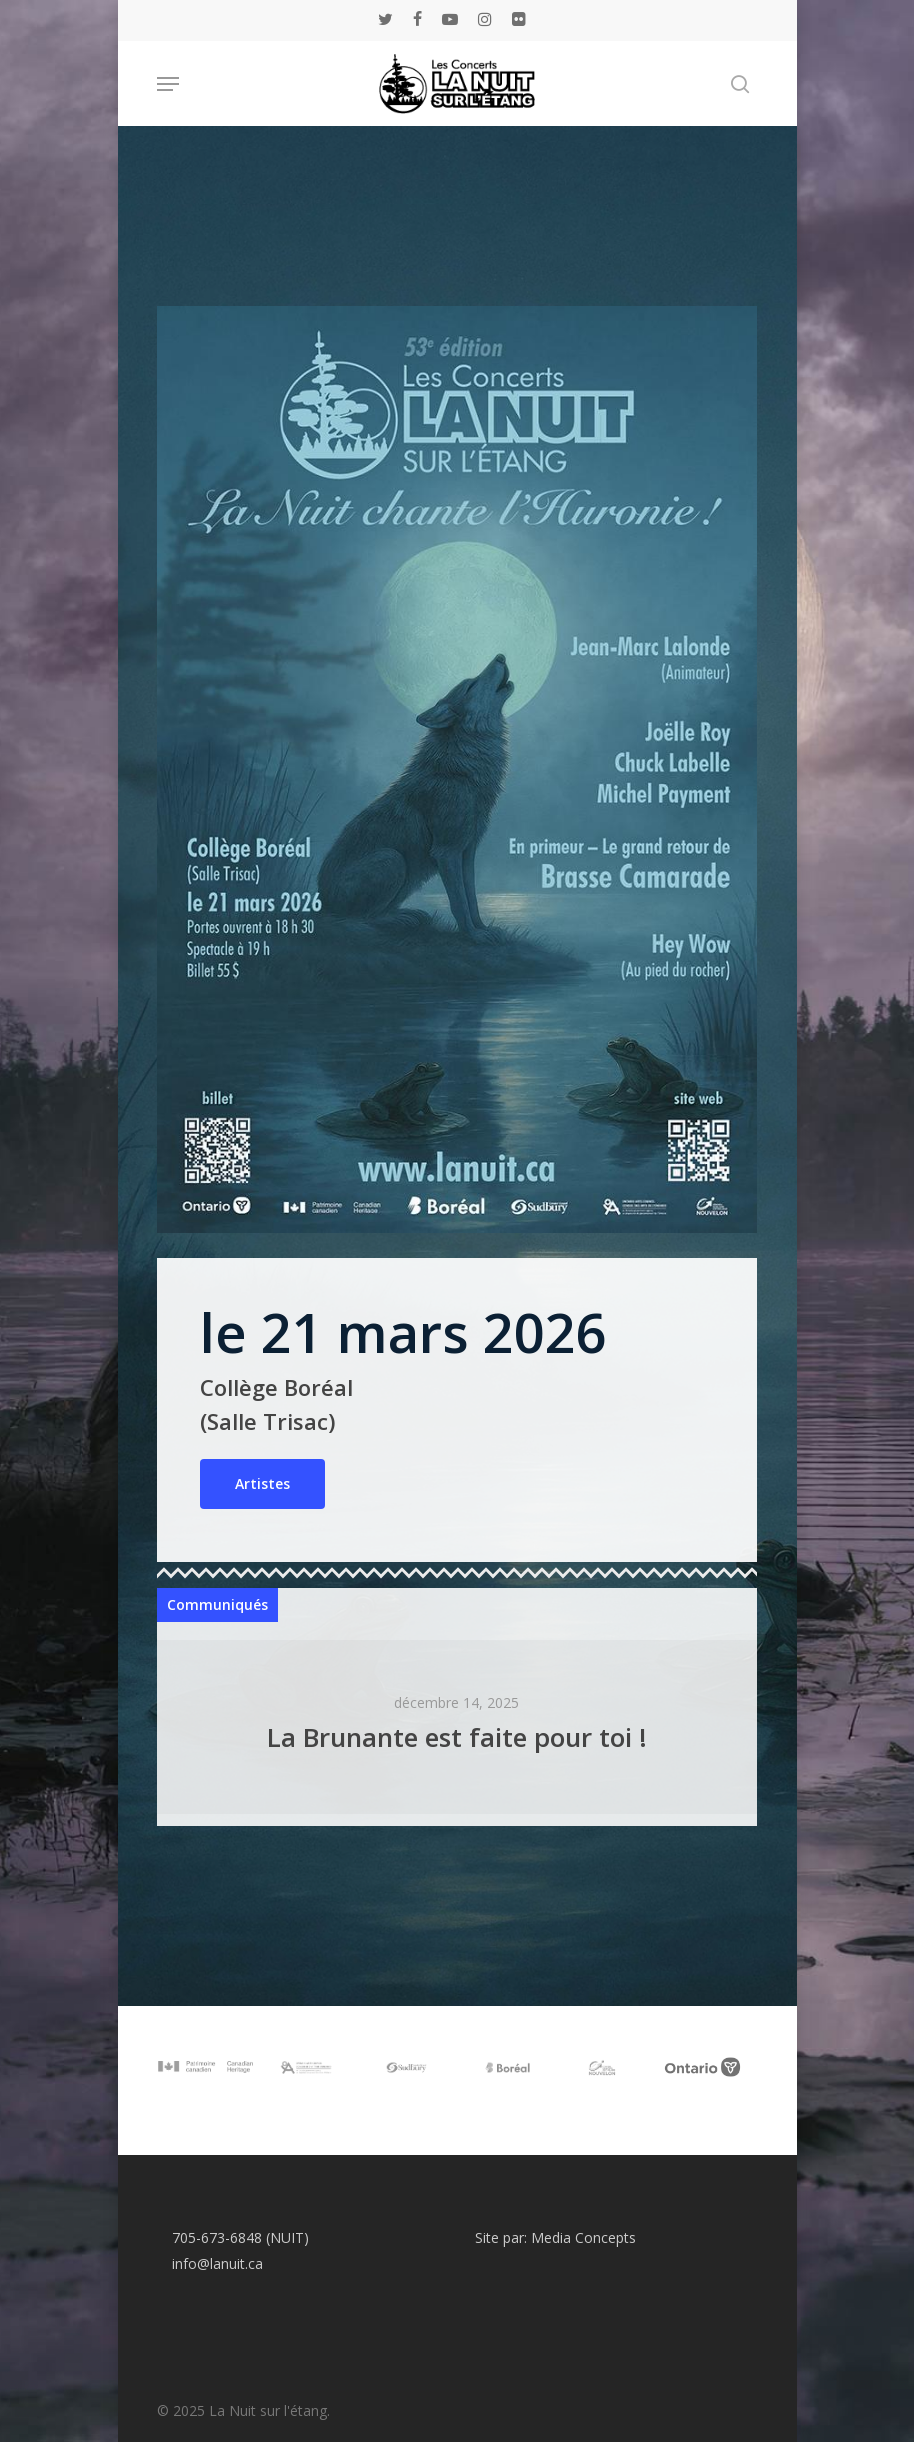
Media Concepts (583, 2237)
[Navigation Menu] (168, 84)
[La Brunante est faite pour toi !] (457, 1727)
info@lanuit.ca (217, 2263)
